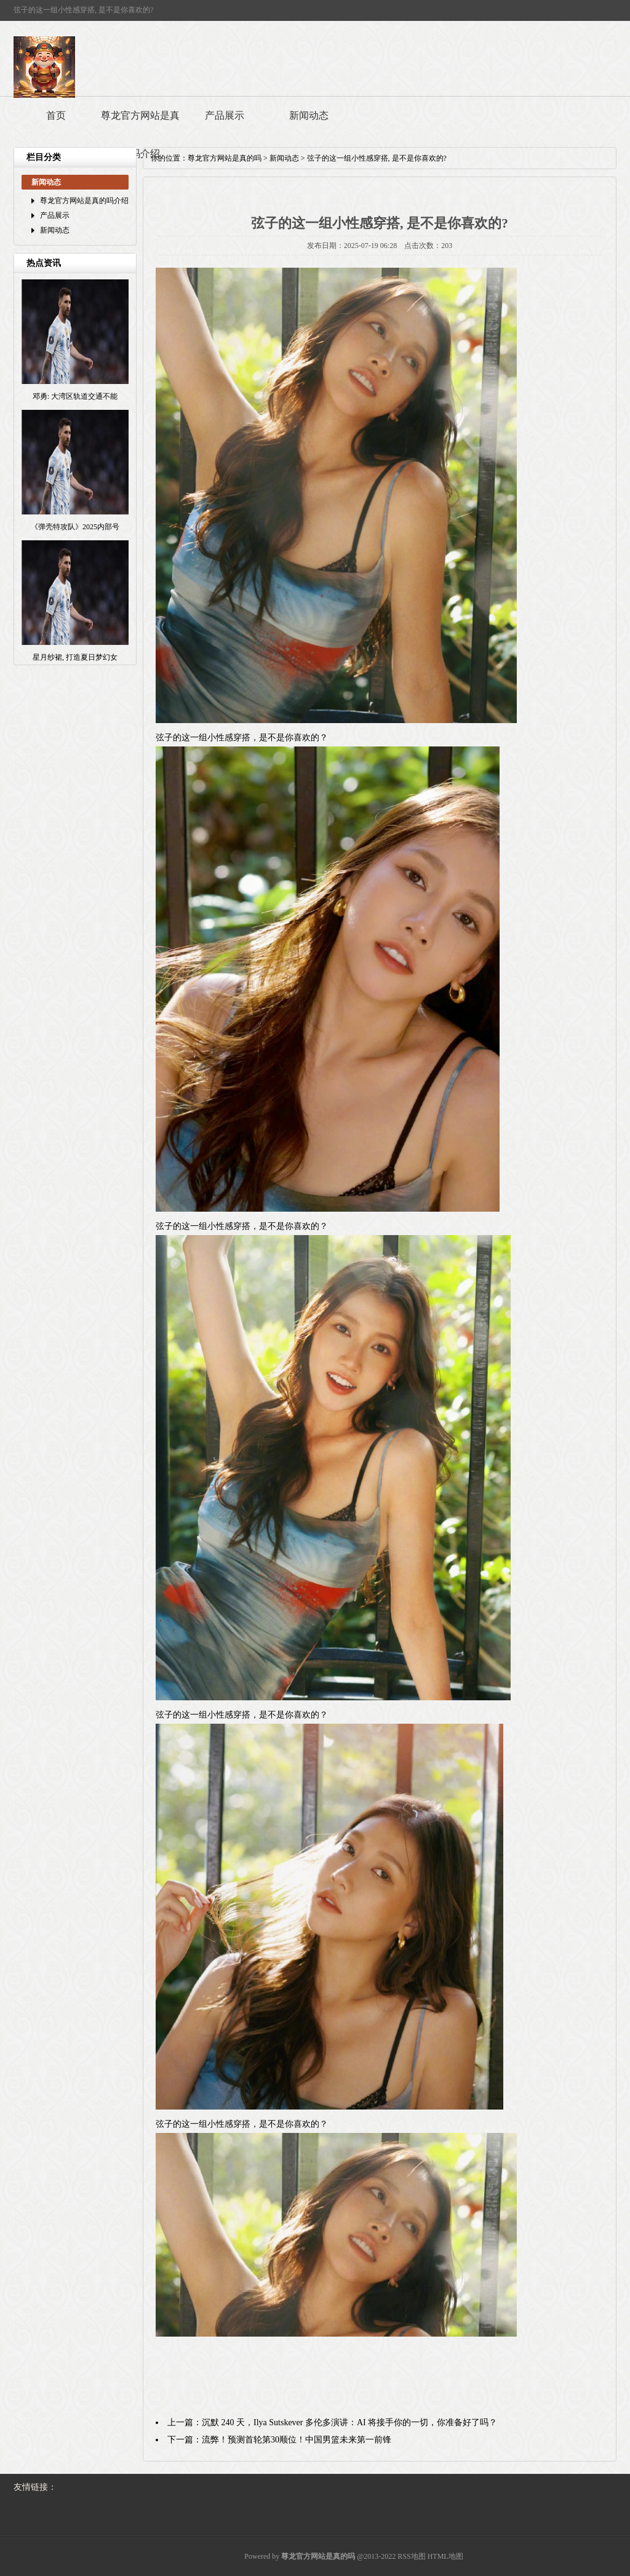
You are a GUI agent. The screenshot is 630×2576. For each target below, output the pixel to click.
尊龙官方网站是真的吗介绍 (140, 134)
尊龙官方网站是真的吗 (224, 158)
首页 (56, 115)
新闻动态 (309, 115)
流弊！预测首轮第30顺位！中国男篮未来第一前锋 (296, 2439)
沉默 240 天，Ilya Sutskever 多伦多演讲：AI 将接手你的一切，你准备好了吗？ (349, 2422)
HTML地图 (445, 2556)
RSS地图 (411, 2556)
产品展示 (224, 115)
